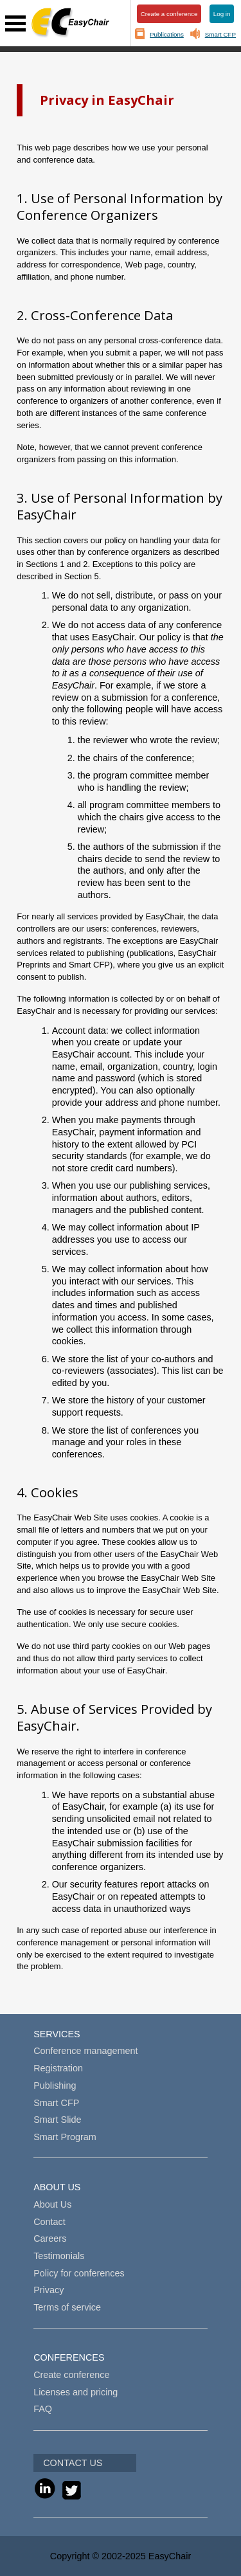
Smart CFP (220, 34)
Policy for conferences (79, 2273)
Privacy (48, 2290)
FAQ (42, 2409)
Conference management (85, 2051)
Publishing (54, 2085)
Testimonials (58, 2256)
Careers (49, 2238)
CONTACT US (72, 2463)
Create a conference (169, 13)
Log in (222, 13)
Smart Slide (57, 2119)
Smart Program (64, 2137)
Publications (167, 34)
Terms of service (67, 2307)
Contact (49, 2222)
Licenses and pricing (75, 2392)
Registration (58, 2068)
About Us (52, 2204)
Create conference (71, 2375)
